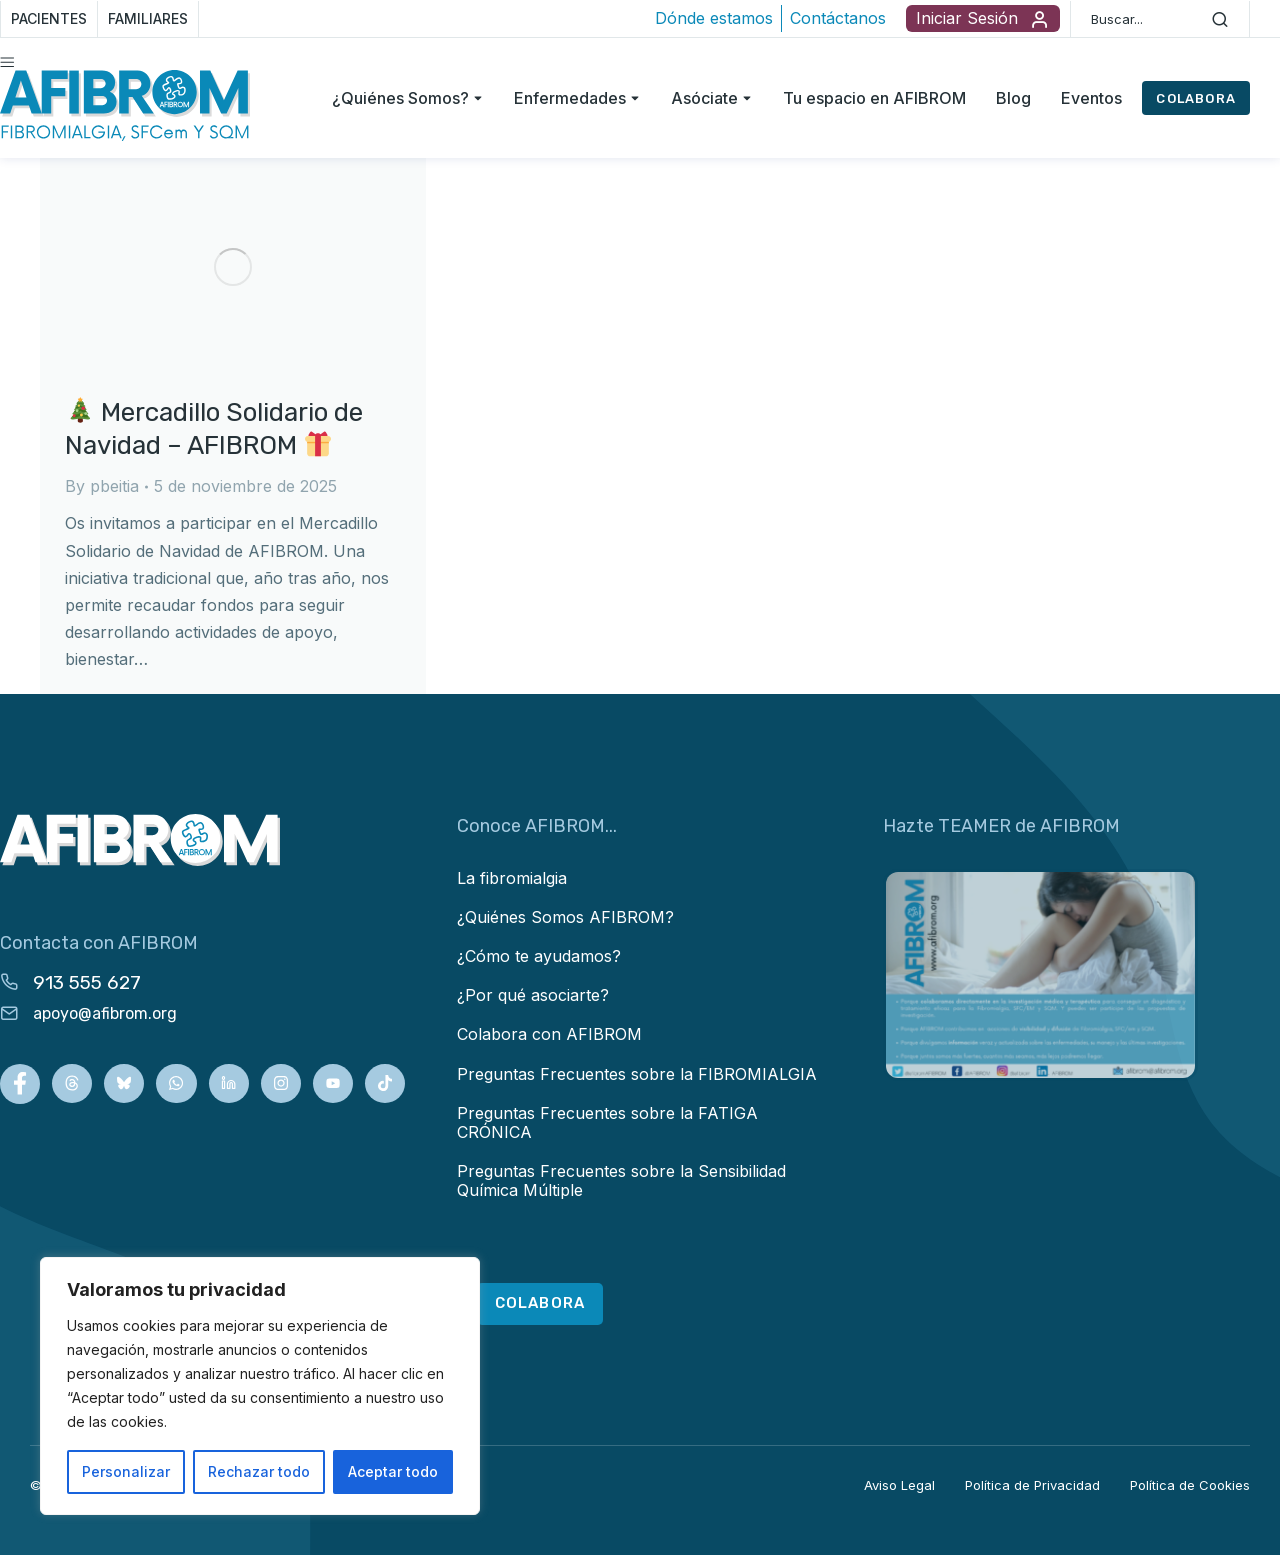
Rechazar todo (259, 1471)
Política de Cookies (1190, 1485)
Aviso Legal (899, 1485)
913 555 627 (87, 982)
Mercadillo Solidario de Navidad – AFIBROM (214, 429)
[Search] (1220, 19)
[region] (260, 1386)
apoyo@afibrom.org (105, 1013)
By (102, 486)
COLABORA (1196, 98)
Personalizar (126, 1471)
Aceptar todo (393, 1471)
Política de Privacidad (1032, 1485)
